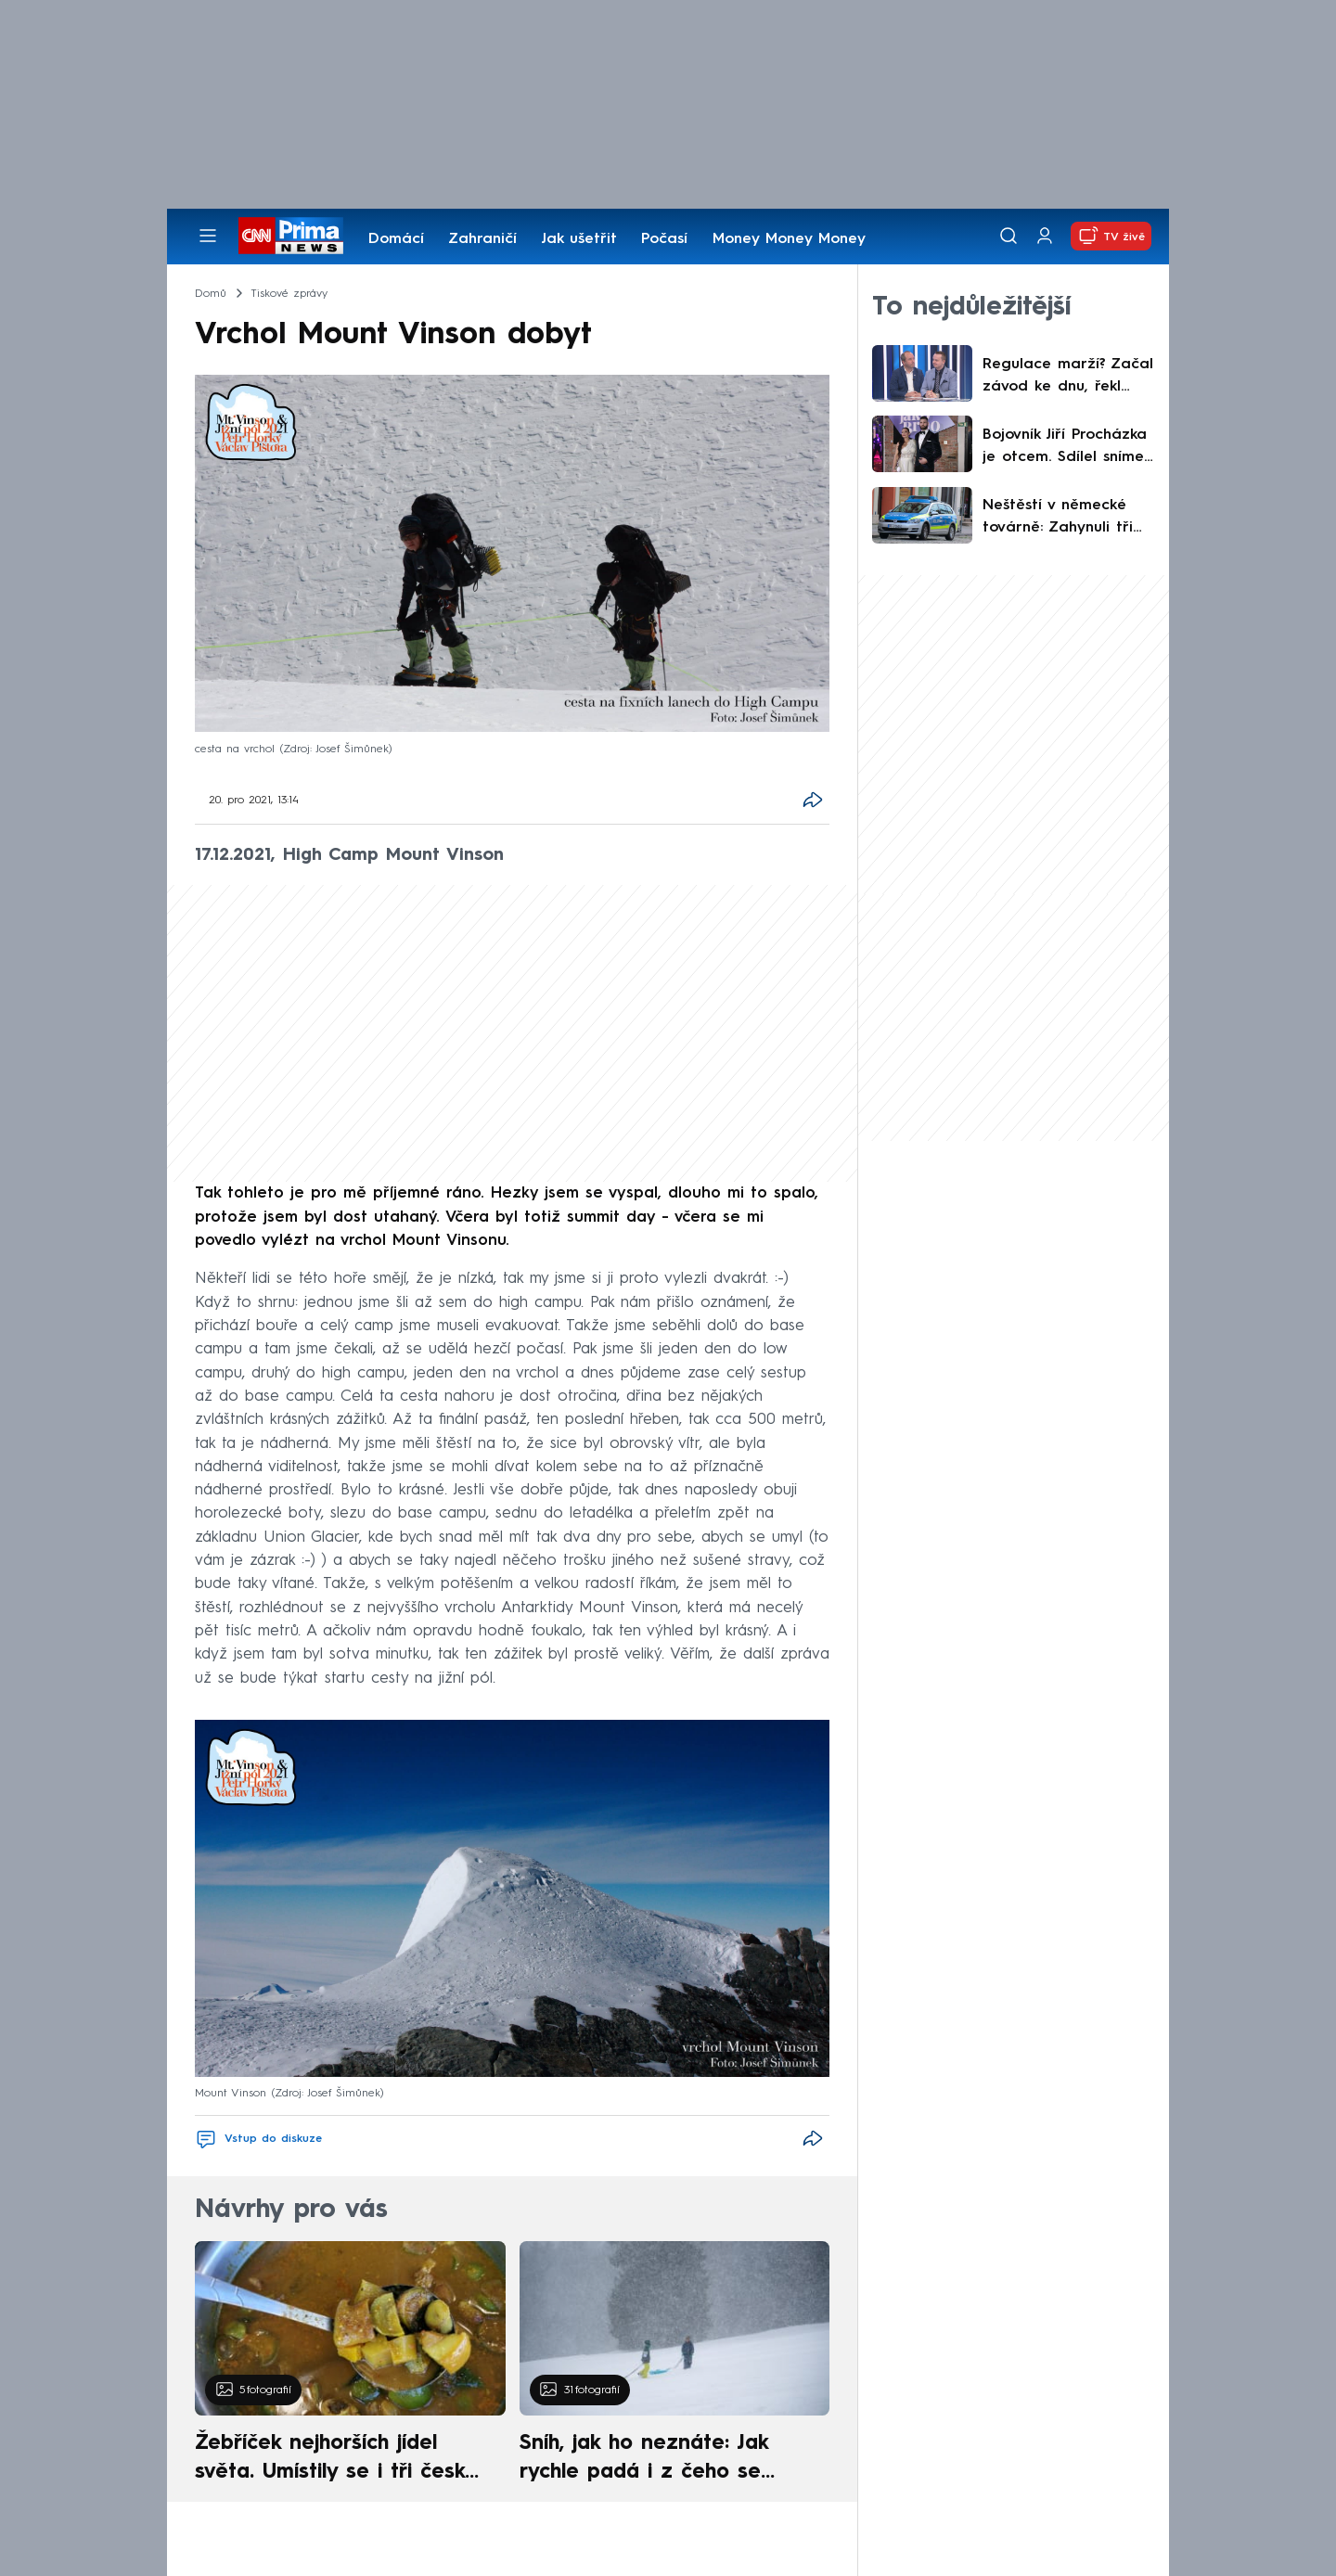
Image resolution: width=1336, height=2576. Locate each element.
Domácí (396, 239)
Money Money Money (789, 239)
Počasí (664, 239)
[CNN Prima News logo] (290, 235)
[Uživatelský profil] (1044, 236)
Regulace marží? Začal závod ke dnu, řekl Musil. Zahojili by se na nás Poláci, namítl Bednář (1068, 377)
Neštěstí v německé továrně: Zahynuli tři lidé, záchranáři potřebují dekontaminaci (1058, 518)
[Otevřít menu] (208, 236)
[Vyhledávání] (1008, 235)
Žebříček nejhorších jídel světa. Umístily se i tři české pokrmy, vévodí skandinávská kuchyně (340, 2460)
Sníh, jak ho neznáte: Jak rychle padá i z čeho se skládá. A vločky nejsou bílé (659, 2460)
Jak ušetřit (579, 239)
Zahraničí (482, 239)
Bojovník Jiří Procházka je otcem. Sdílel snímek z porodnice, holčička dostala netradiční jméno (1066, 448)
